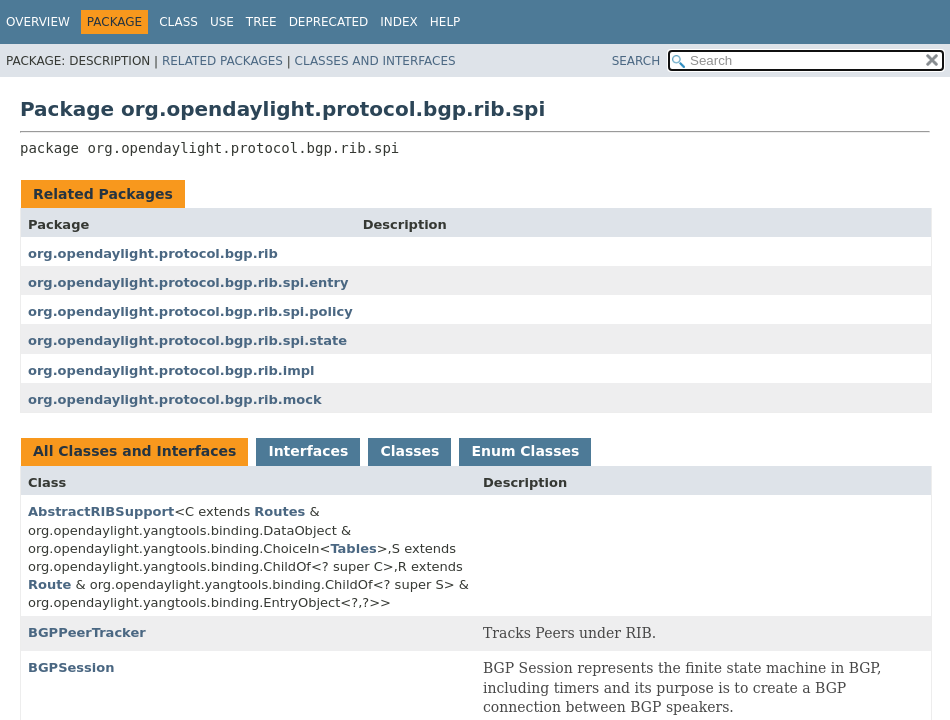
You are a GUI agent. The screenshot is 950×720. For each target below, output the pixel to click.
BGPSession (71, 667)
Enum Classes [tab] (525, 451)
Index (399, 22)
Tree (261, 22)
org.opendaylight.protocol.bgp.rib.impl (171, 370)
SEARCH (636, 61)
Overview (38, 22)
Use (222, 22)
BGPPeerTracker (87, 632)
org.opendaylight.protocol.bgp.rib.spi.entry (188, 282)
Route (49, 584)
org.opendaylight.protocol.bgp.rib (153, 253)
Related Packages (222, 61)
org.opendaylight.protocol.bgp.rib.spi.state (187, 340)
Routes (279, 511)
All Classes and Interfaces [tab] (134, 451)
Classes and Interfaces (375, 61)
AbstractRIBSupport (101, 511)
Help (445, 22)
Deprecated (329, 22)
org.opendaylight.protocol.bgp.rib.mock (175, 399)
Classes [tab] (409, 451)
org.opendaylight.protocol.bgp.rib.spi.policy (190, 311)
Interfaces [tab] (308, 451)
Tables (353, 548)
